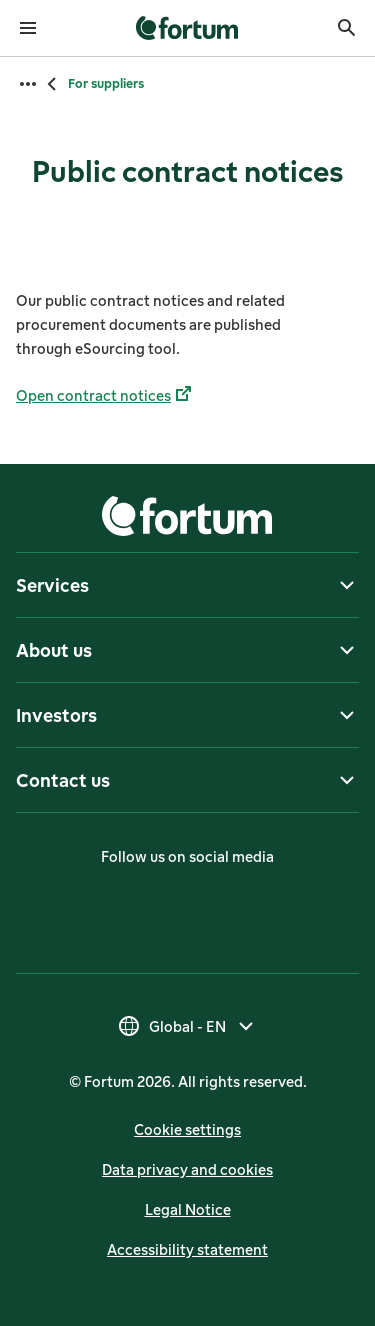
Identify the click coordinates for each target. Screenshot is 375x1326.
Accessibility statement (187, 1249)
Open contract (105, 395)
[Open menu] (28, 28)
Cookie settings (187, 1129)
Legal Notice (188, 1209)
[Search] (347, 28)
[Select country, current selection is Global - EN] (187, 1026)
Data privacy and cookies (187, 1169)
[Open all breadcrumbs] (28, 84)
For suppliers (106, 83)
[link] (187, 28)
